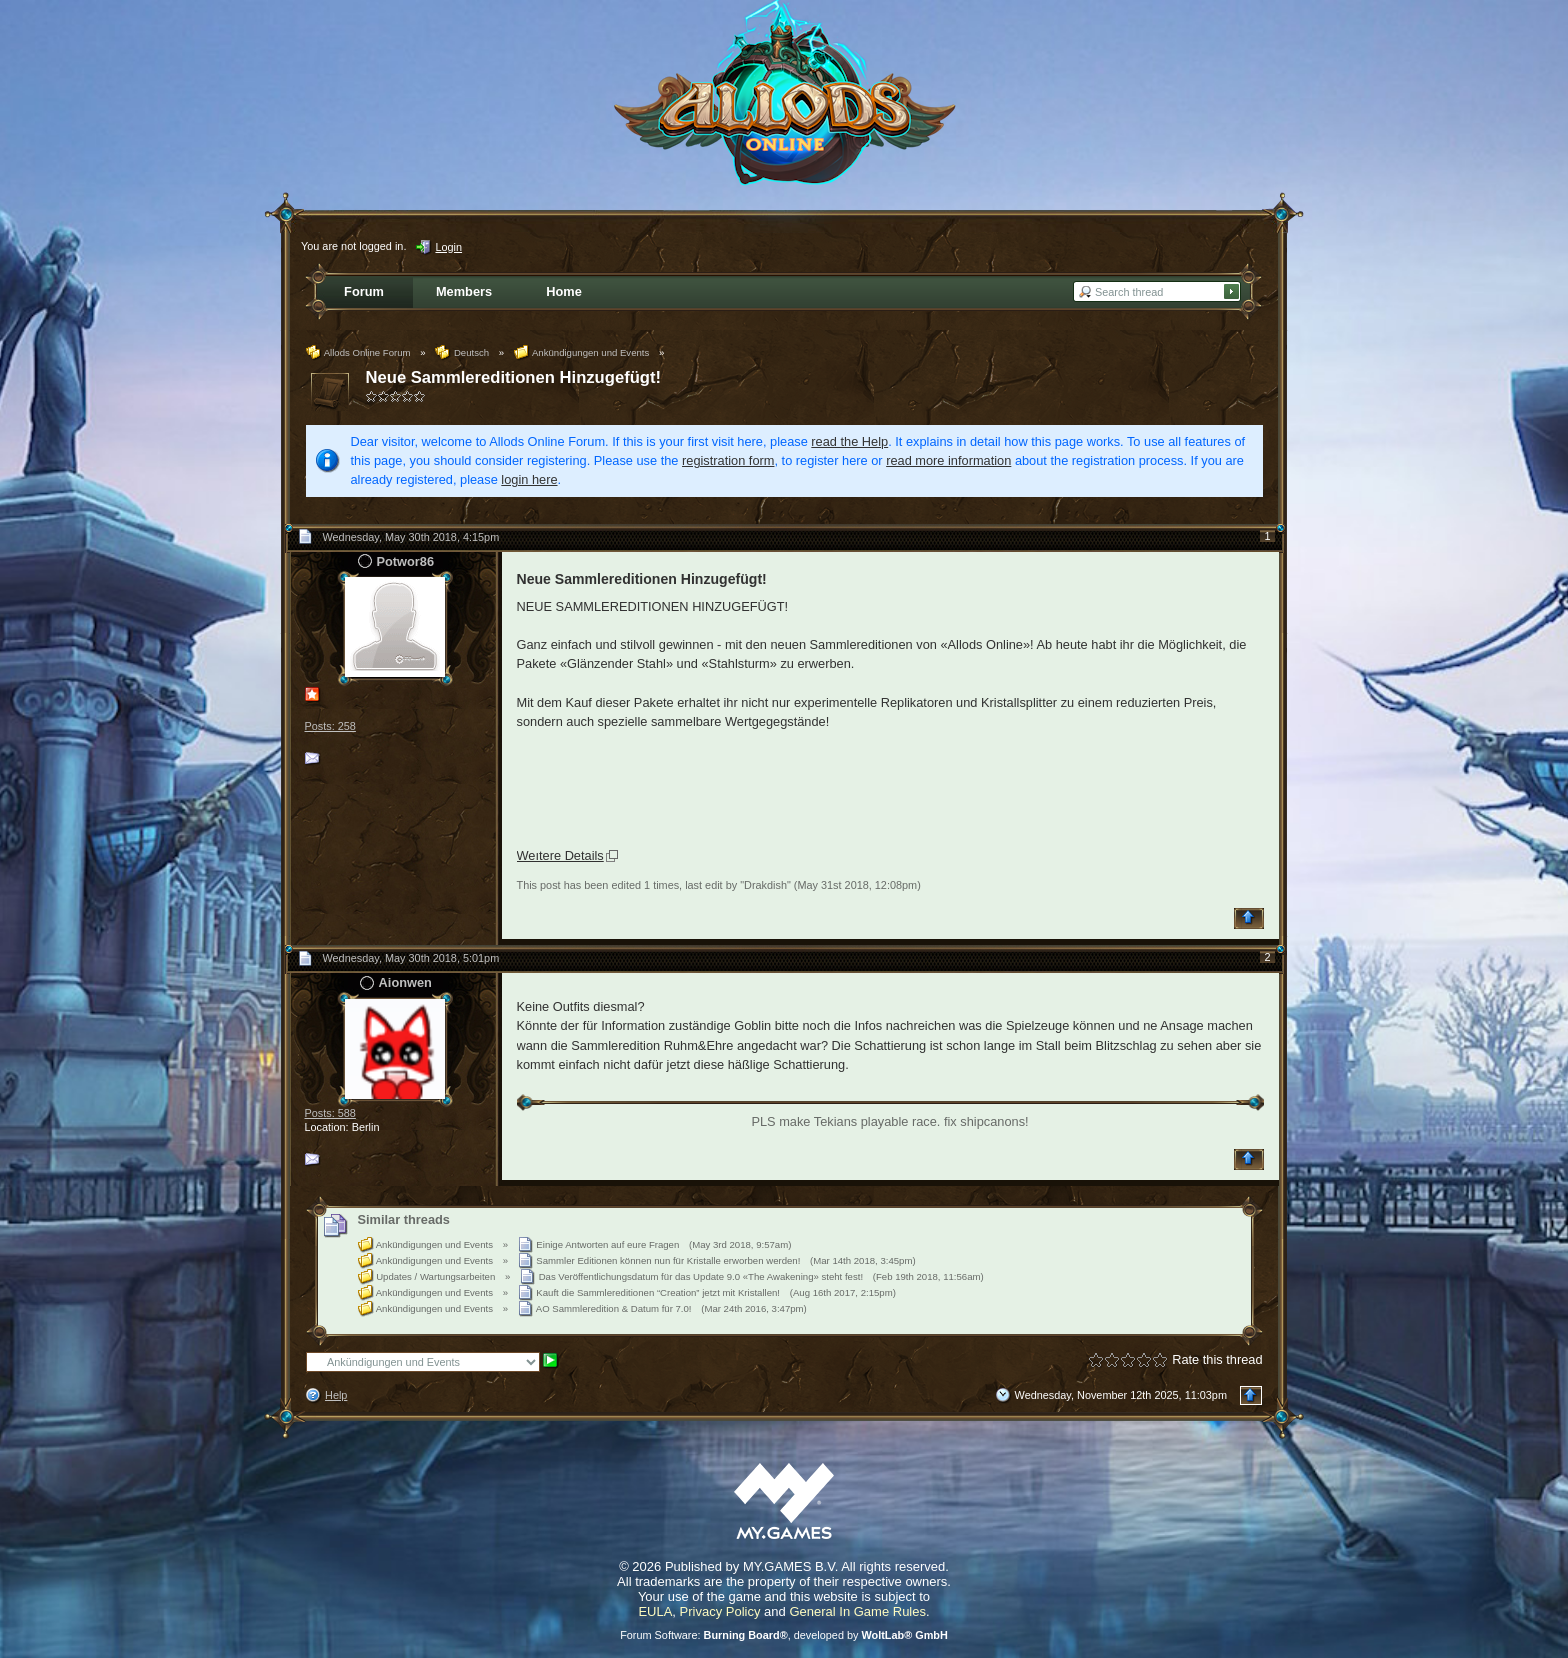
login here (529, 479)
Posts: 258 (330, 726)
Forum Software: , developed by (784, 1635)
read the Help (849, 441)
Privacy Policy (720, 1611)
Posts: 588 (330, 1113)
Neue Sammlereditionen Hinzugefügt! (514, 377)
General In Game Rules (857, 1611)
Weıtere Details (560, 855)
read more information (948, 460)
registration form (728, 460)
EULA (655, 1611)
